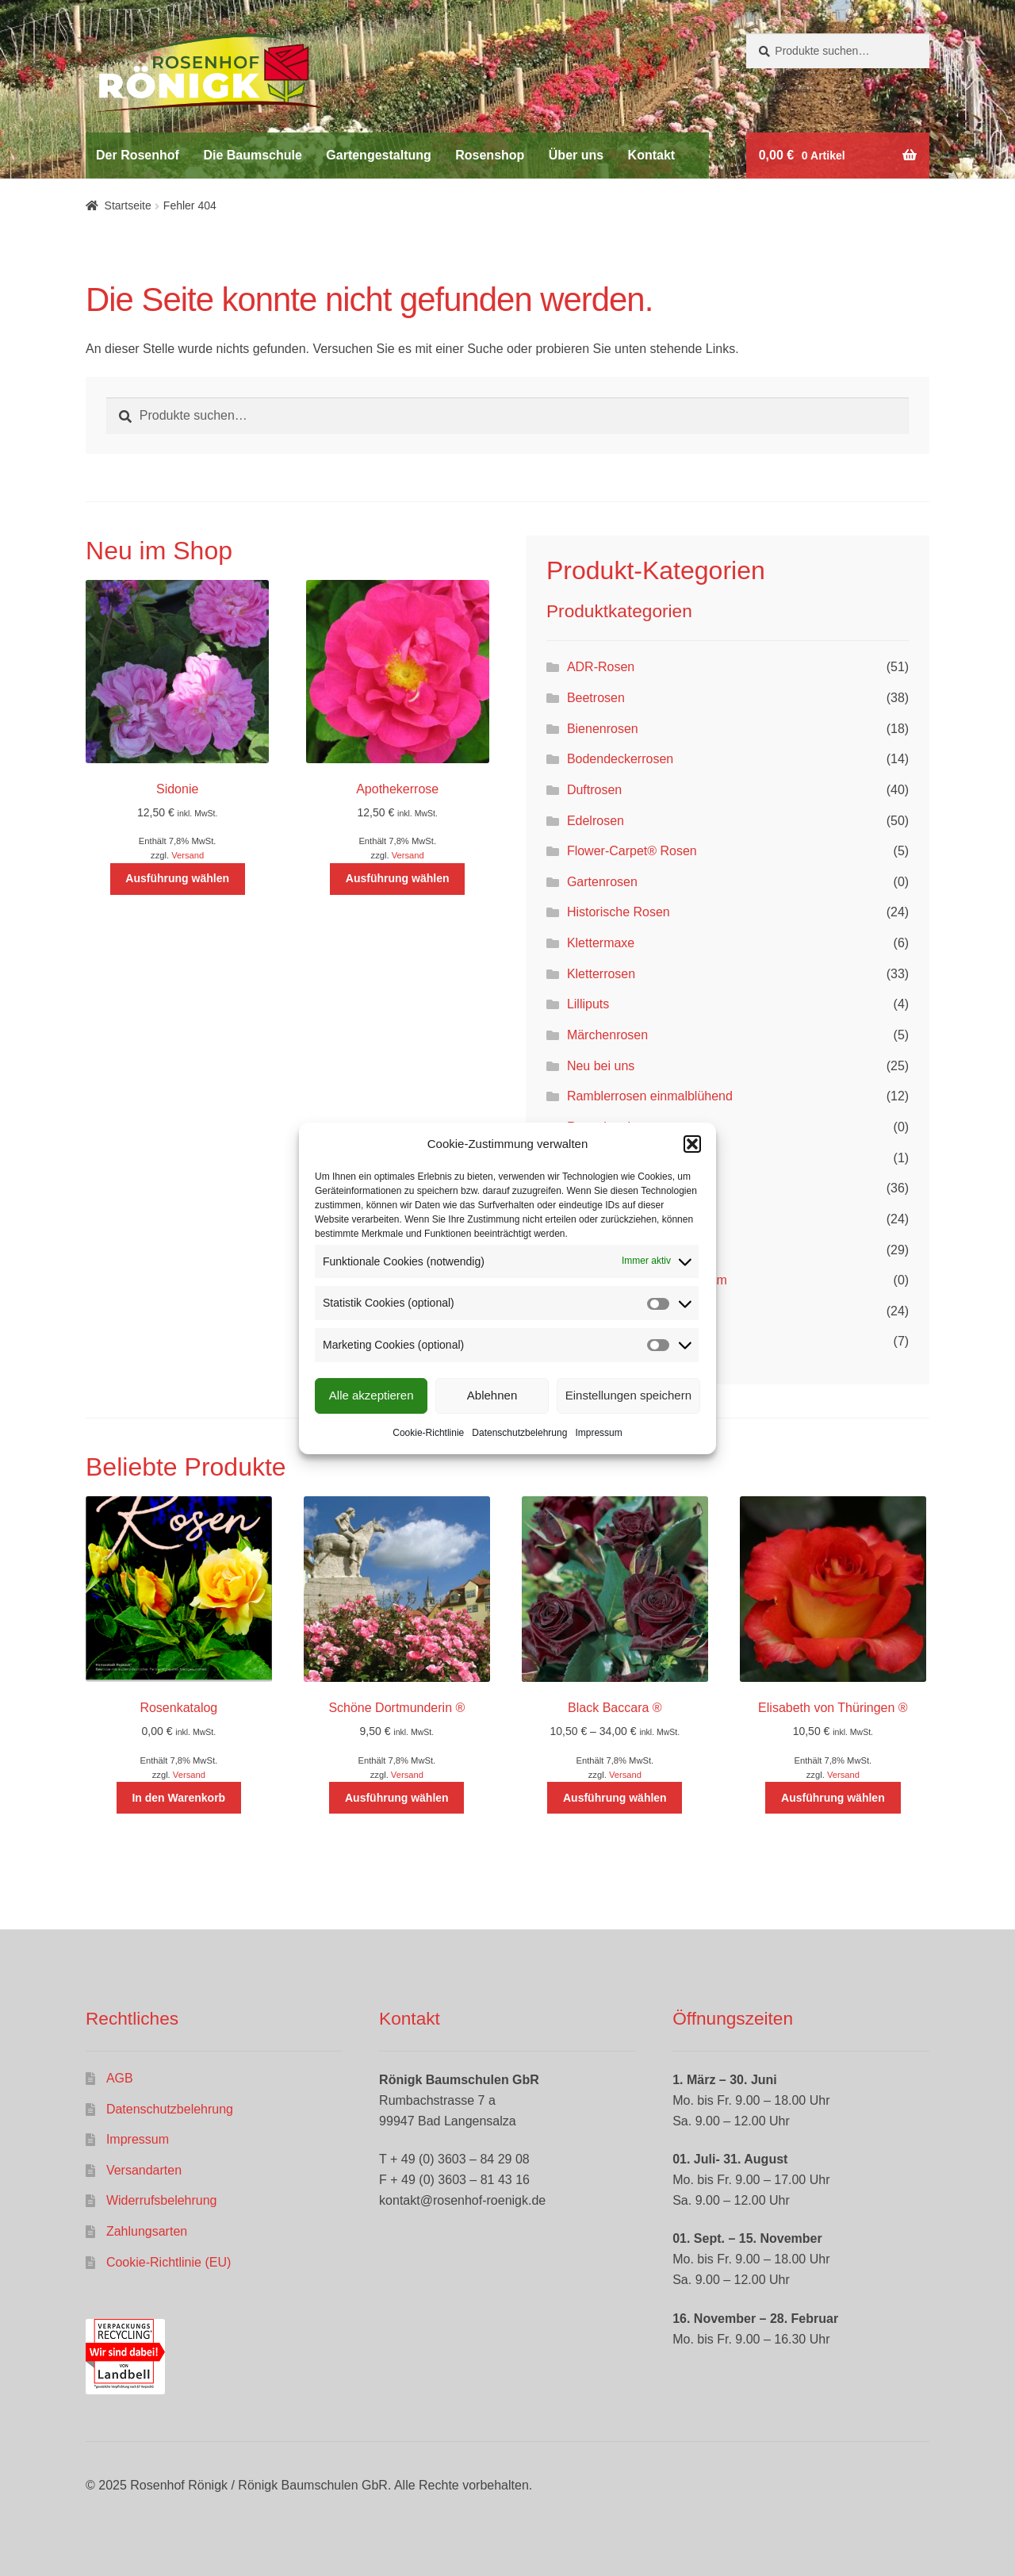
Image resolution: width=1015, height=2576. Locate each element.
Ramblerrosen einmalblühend (650, 1096)
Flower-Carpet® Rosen (632, 851)
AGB (119, 2078)
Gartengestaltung (378, 155)
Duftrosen (594, 790)
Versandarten (144, 2170)
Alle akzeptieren (371, 1395)
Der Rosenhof (137, 155)
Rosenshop (489, 155)
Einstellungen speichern (628, 1395)
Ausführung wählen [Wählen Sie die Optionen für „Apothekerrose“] (398, 878)
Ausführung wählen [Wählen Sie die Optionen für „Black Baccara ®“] (615, 1797)
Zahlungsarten (146, 2231)
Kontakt (652, 155)
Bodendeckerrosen (620, 759)
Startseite (128, 205)
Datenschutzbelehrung (519, 1432)
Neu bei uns (600, 1066)
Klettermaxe (600, 943)
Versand (187, 855)
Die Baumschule (252, 155)
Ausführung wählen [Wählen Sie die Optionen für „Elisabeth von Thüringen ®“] (833, 1797)
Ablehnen (492, 1395)
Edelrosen (595, 820)
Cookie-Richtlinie (428, 1432)
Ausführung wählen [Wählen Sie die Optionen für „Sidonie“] (177, 878)
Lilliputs (588, 1004)
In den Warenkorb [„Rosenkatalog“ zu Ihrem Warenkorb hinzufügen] (178, 1797)
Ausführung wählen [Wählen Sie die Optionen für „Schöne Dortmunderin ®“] (397, 1797)
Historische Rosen (618, 912)
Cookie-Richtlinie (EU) (168, 2262)
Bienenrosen (602, 728)
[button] (692, 1144)
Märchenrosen (607, 1035)
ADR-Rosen (600, 667)
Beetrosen (596, 697)
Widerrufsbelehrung (161, 2200)
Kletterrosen (601, 974)
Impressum (598, 1432)
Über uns (576, 155)
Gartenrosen (602, 882)
